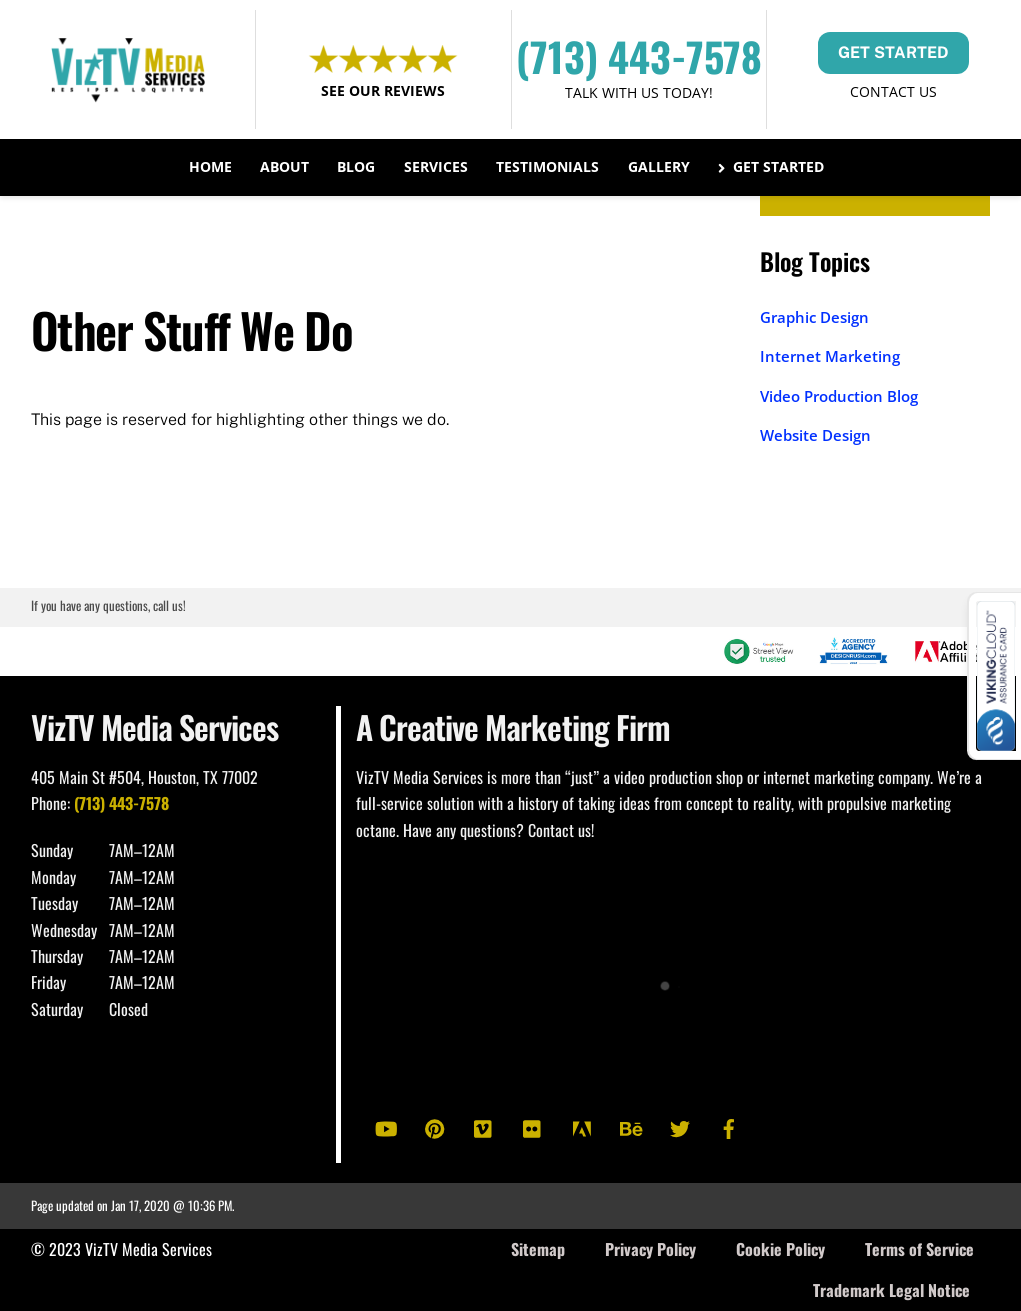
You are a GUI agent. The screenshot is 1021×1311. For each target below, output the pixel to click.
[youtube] (386, 1126)
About (284, 166)
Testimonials (547, 166)
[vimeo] (484, 1126)
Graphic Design (814, 317)
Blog (356, 166)
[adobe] (582, 1126)
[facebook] (729, 1126)
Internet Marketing (830, 356)
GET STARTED (893, 52)
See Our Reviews (383, 90)
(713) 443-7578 (639, 56)
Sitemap (538, 1249)
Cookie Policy (780, 1249)
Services (436, 166)
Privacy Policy (650, 1249)
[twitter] (680, 1126)
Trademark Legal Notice (891, 1290)
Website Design (815, 435)
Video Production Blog (839, 396)
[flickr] (533, 1126)
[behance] (631, 1126)
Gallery (659, 166)
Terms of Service (919, 1249)
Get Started (771, 166)
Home (210, 166)
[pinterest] (435, 1126)
